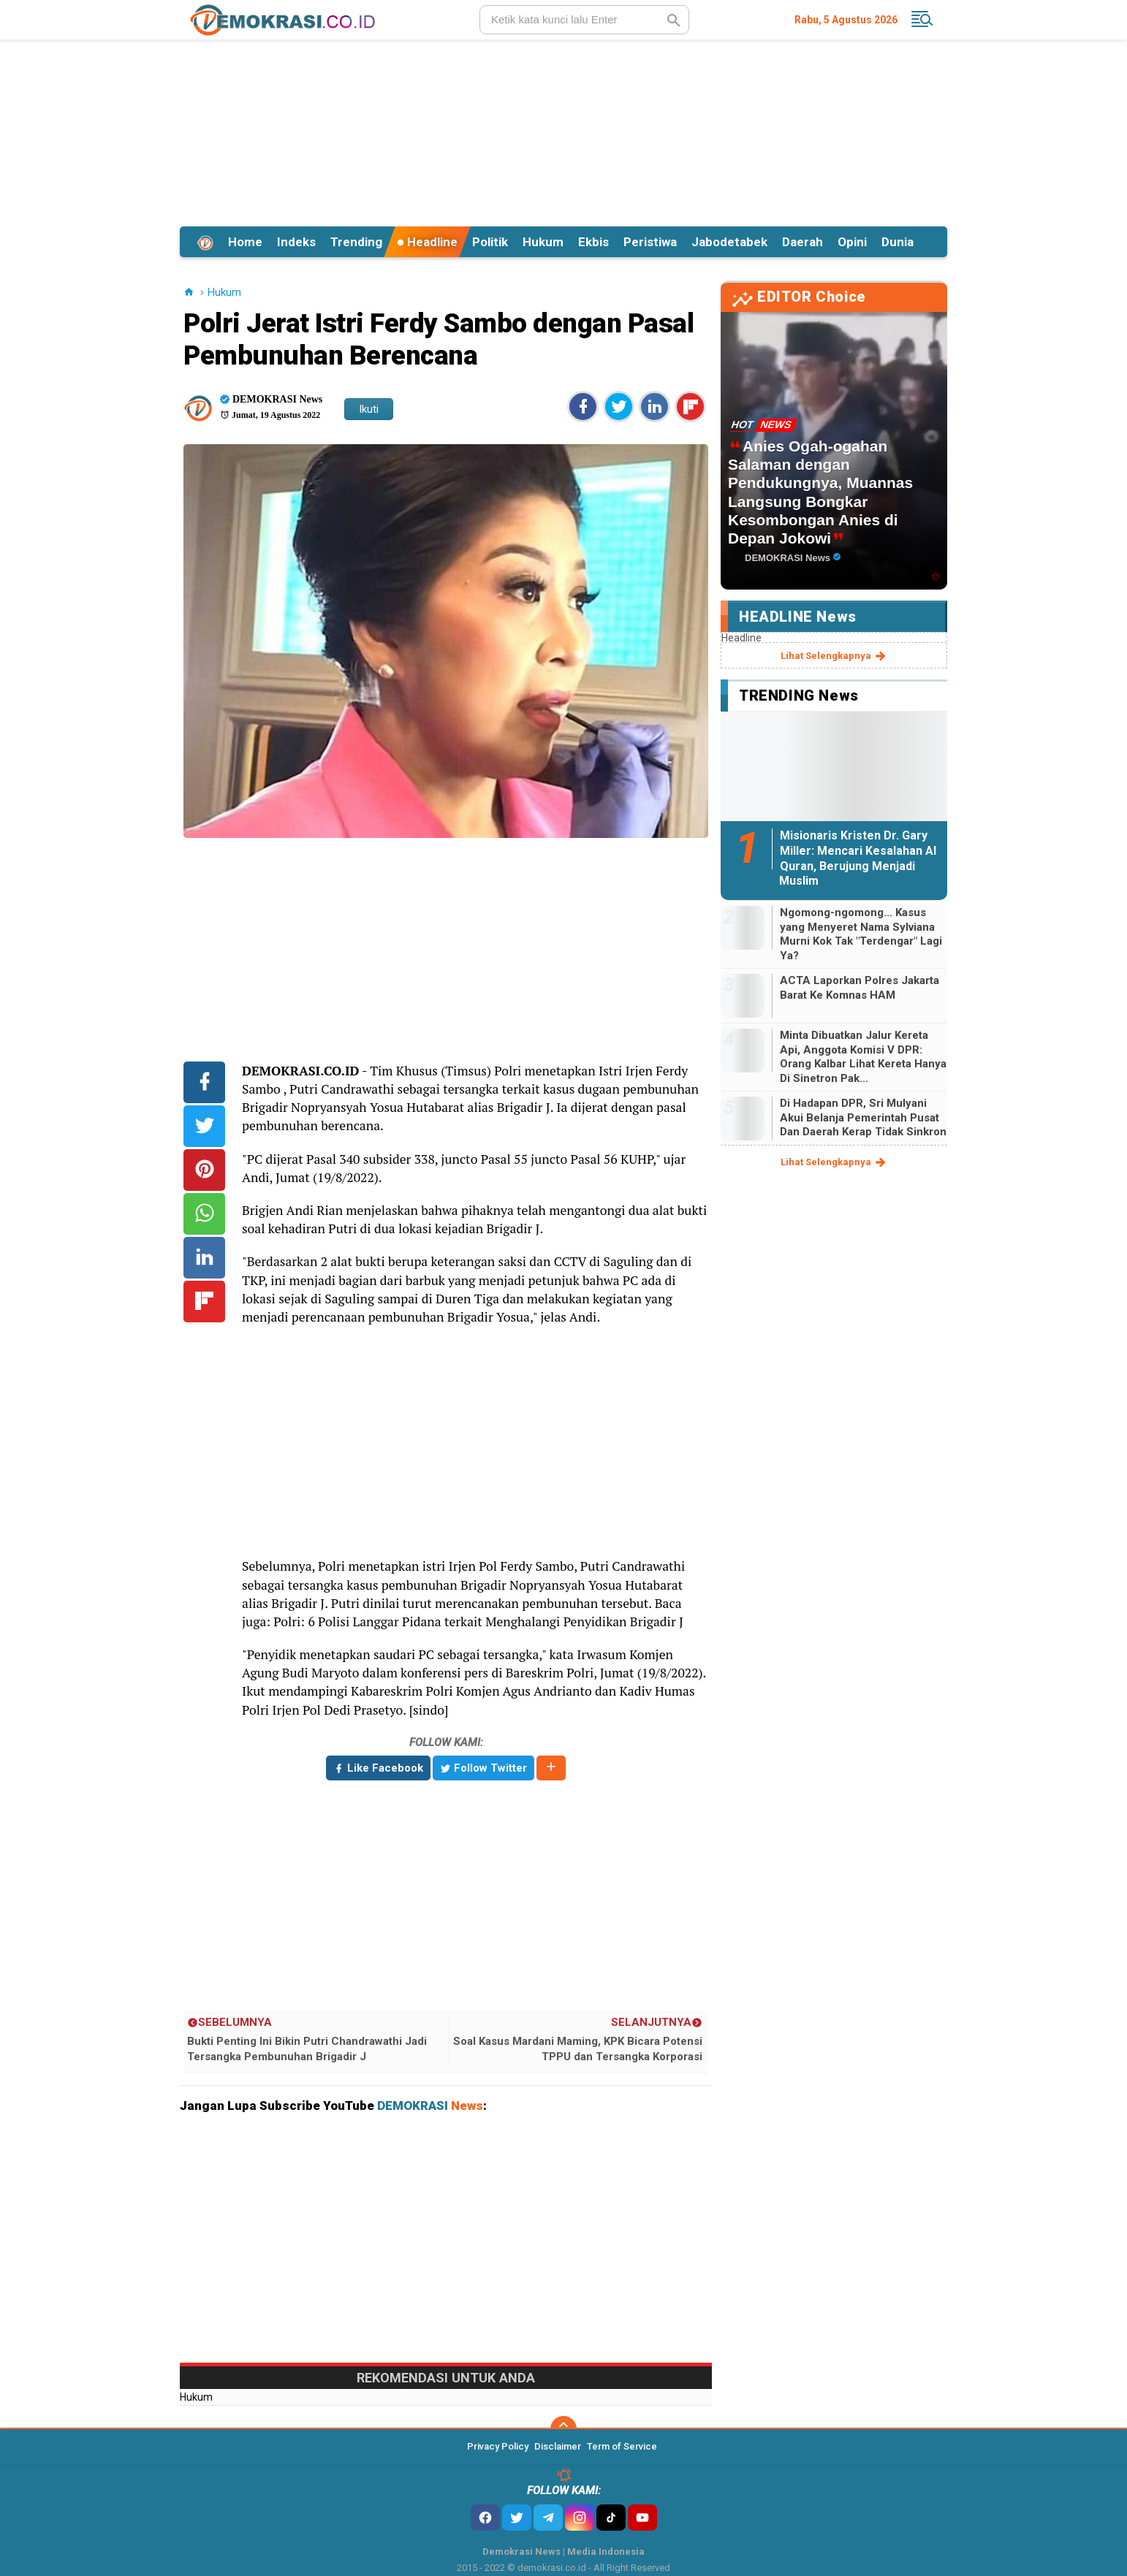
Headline (427, 242)
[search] (584, 19)
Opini (852, 242)
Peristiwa (650, 242)
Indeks (296, 242)
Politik (490, 242)
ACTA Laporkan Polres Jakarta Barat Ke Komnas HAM (859, 988)
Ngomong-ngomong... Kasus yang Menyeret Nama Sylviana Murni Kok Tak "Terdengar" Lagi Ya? (861, 934)
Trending (356, 242)
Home (245, 242)
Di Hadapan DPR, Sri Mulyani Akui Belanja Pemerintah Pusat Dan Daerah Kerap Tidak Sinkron (863, 1117)
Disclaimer (557, 2446)
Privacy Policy (497, 2446)
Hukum (543, 242)
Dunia (897, 242)
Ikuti (369, 409)
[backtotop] (563, 2429)
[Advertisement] (563, 130)
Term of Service (622, 2446)
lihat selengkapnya (834, 656)
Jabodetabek (729, 242)
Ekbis (593, 242)
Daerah (802, 242)
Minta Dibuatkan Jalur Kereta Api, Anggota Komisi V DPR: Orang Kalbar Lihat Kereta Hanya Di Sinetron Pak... (863, 1057)
